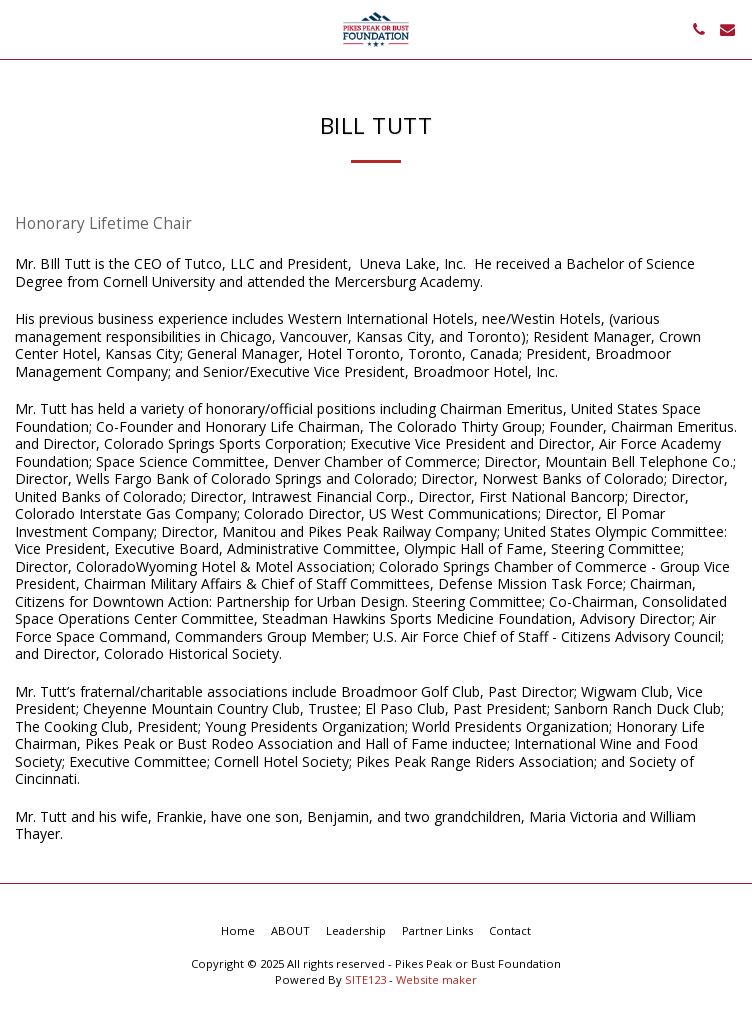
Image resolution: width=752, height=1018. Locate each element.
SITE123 (365, 979)
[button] (22, 28)
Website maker (436, 979)
